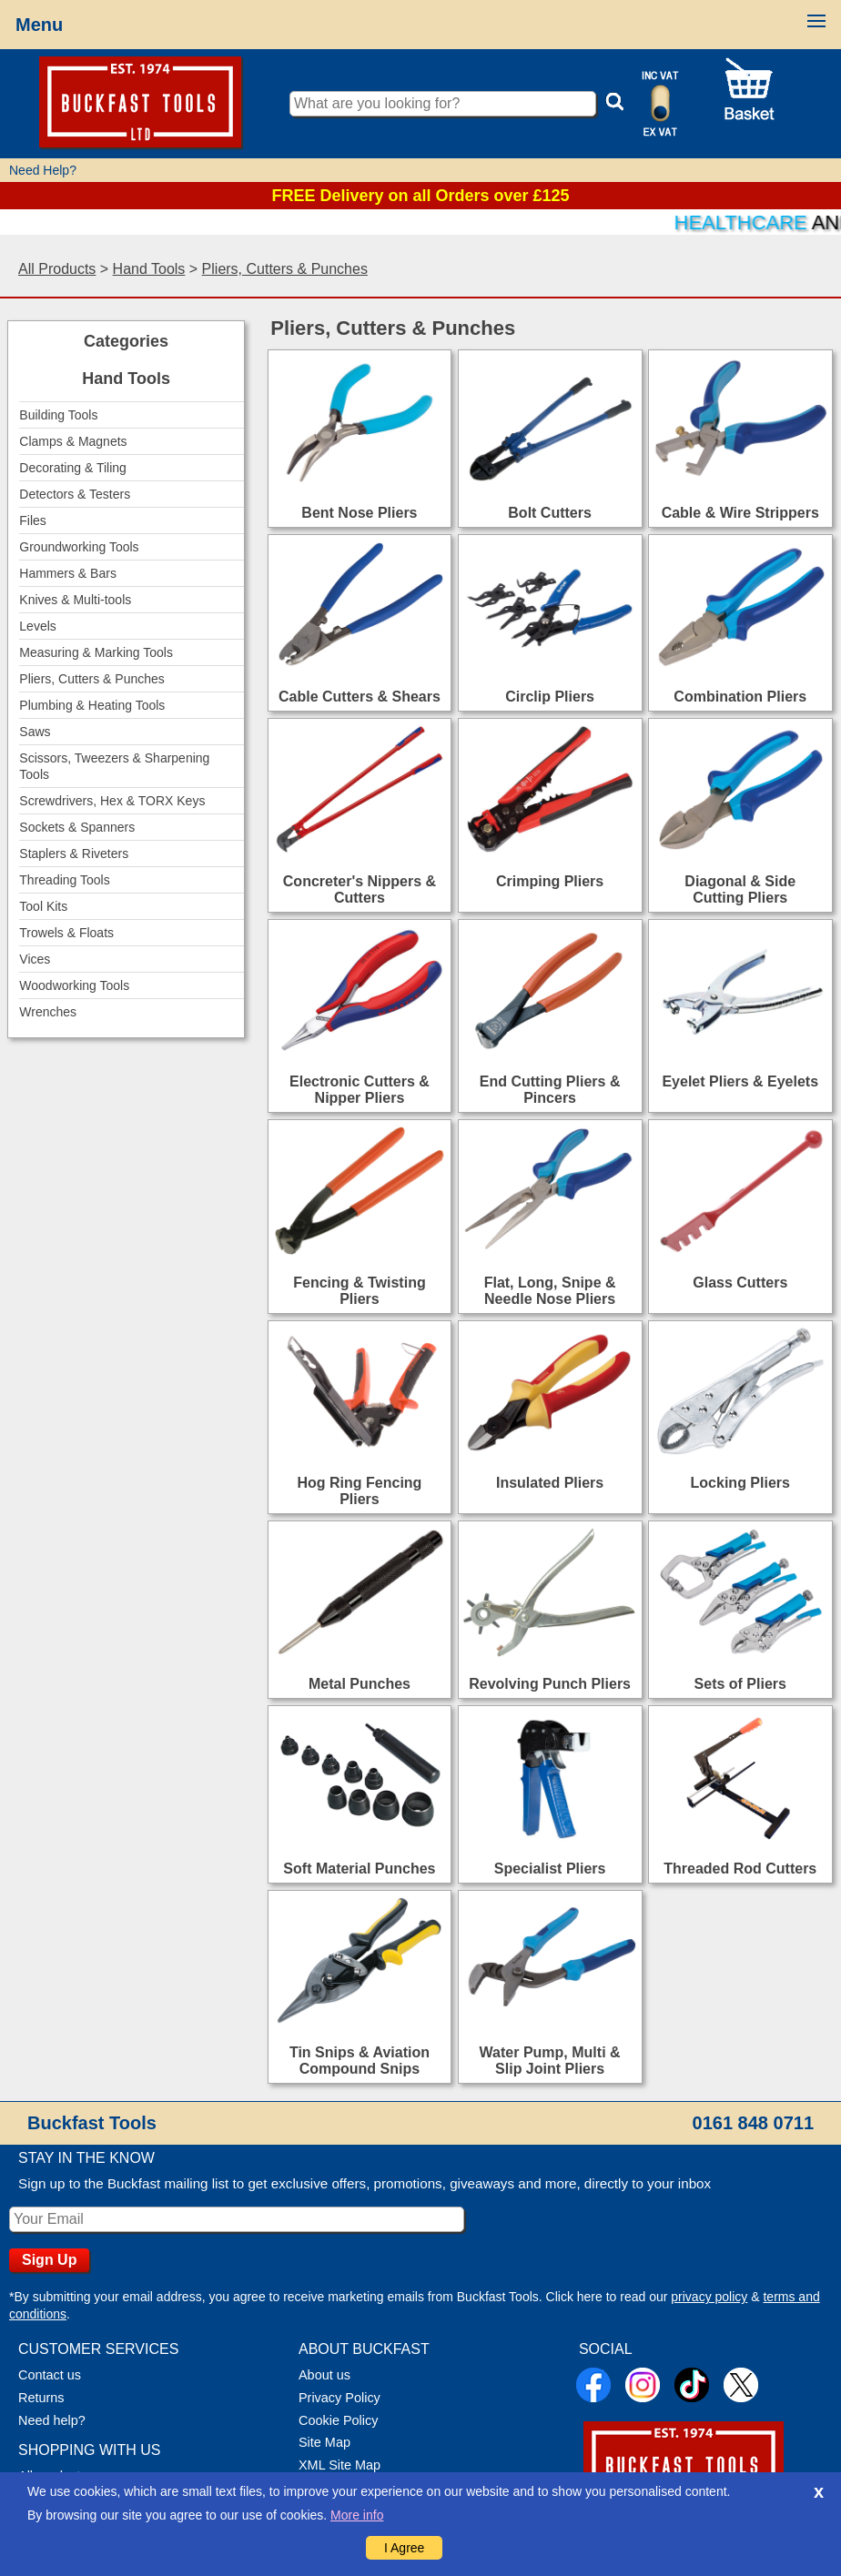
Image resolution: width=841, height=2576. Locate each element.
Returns (41, 2397)
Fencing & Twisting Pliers (359, 1291)
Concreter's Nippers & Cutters (359, 889)
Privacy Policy (339, 2397)
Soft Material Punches (359, 1868)
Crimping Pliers (549, 881)
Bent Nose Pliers (359, 512)
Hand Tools (149, 269)
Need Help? (42, 170)
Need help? (52, 2420)
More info (356, 2515)
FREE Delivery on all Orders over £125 (420, 196)
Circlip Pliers (549, 696)
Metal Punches (359, 1684)
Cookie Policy (338, 2420)
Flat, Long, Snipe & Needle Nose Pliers (550, 1291)
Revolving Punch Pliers (550, 1684)
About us (324, 2375)
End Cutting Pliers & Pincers (550, 1090)
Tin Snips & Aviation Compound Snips (359, 2060)
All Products (57, 269)
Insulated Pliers (549, 1482)
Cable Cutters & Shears (360, 696)
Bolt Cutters (550, 512)
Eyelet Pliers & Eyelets (740, 1081)
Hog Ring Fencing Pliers (360, 1491)
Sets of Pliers (740, 1684)
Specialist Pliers (550, 1868)
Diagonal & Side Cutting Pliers (739, 889)
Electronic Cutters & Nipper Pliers (359, 1090)
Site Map (324, 2442)
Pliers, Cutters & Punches (285, 269)
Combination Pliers (740, 696)
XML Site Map (339, 2465)
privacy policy (709, 2296)
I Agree (404, 2548)
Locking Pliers (740, 1482)
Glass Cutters (740, 1282)
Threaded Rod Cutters (740, 1868)
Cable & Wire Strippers (740, 512)
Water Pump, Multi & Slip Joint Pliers (550, 2060)
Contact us (49, 2375)
